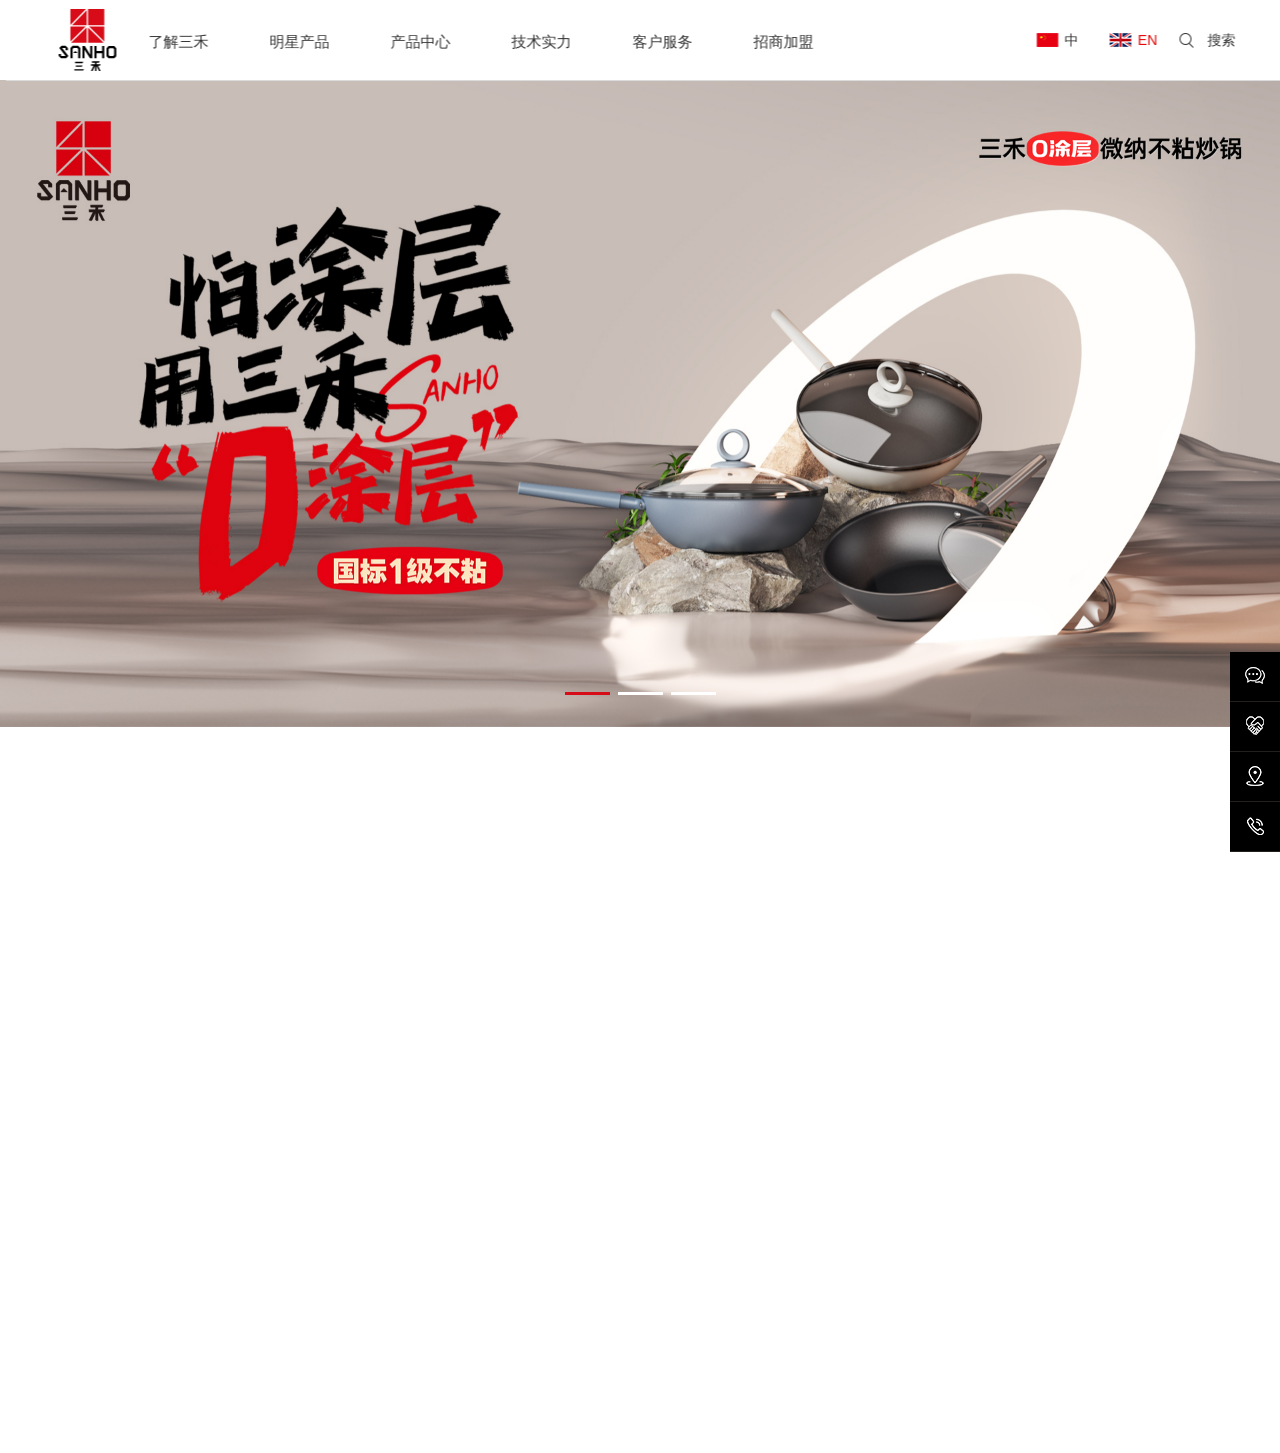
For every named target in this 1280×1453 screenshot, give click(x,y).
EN (1153, 40)
